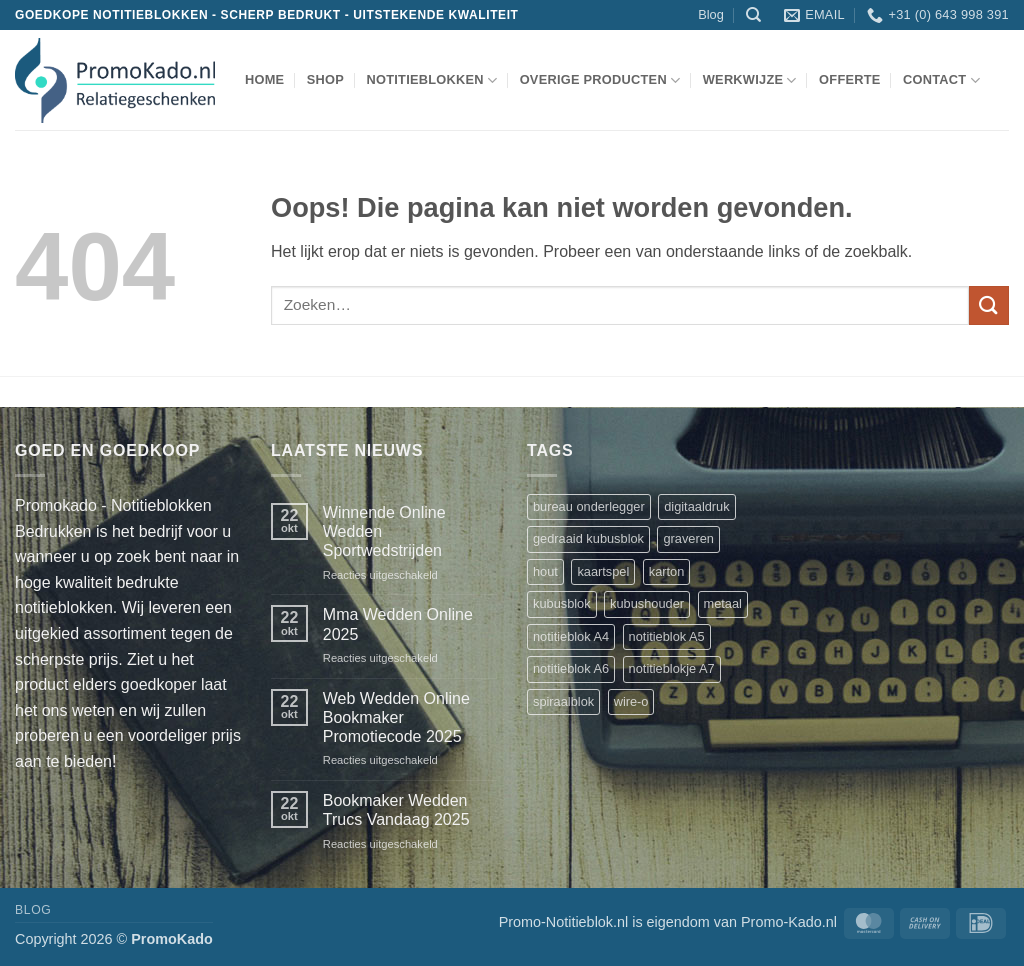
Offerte (850, 79)
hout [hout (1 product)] (545, 571)
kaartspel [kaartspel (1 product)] (603, 571)
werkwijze (750, 80)
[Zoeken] (753, 15)
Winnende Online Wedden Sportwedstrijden (384, 531)
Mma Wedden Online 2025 (398, 624)
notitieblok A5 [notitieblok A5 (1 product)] (667, 636)
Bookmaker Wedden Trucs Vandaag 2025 (396, 810)
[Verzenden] (989, 305)
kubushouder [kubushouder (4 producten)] (647, 603)
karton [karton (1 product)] (667, 571)
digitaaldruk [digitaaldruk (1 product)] (696, 506)
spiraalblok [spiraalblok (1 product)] (563, 701)
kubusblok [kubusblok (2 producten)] (562, 603)
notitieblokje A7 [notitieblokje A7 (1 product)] (672, 668)
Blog (711, 14)
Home (264, 79)
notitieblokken (431, 80)
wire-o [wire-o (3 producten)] (631, 701)
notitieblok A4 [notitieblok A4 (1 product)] (571, 636)
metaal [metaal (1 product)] (723, 603)
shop (325, 79)
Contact (941, 80)
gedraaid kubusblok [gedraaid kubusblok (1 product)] (588, 538)
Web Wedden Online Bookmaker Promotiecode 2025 (396, 717)
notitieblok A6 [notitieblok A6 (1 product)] (571, 668)
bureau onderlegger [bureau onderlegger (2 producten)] (589, 506)
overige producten (600, 80)
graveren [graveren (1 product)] (688, 538)
